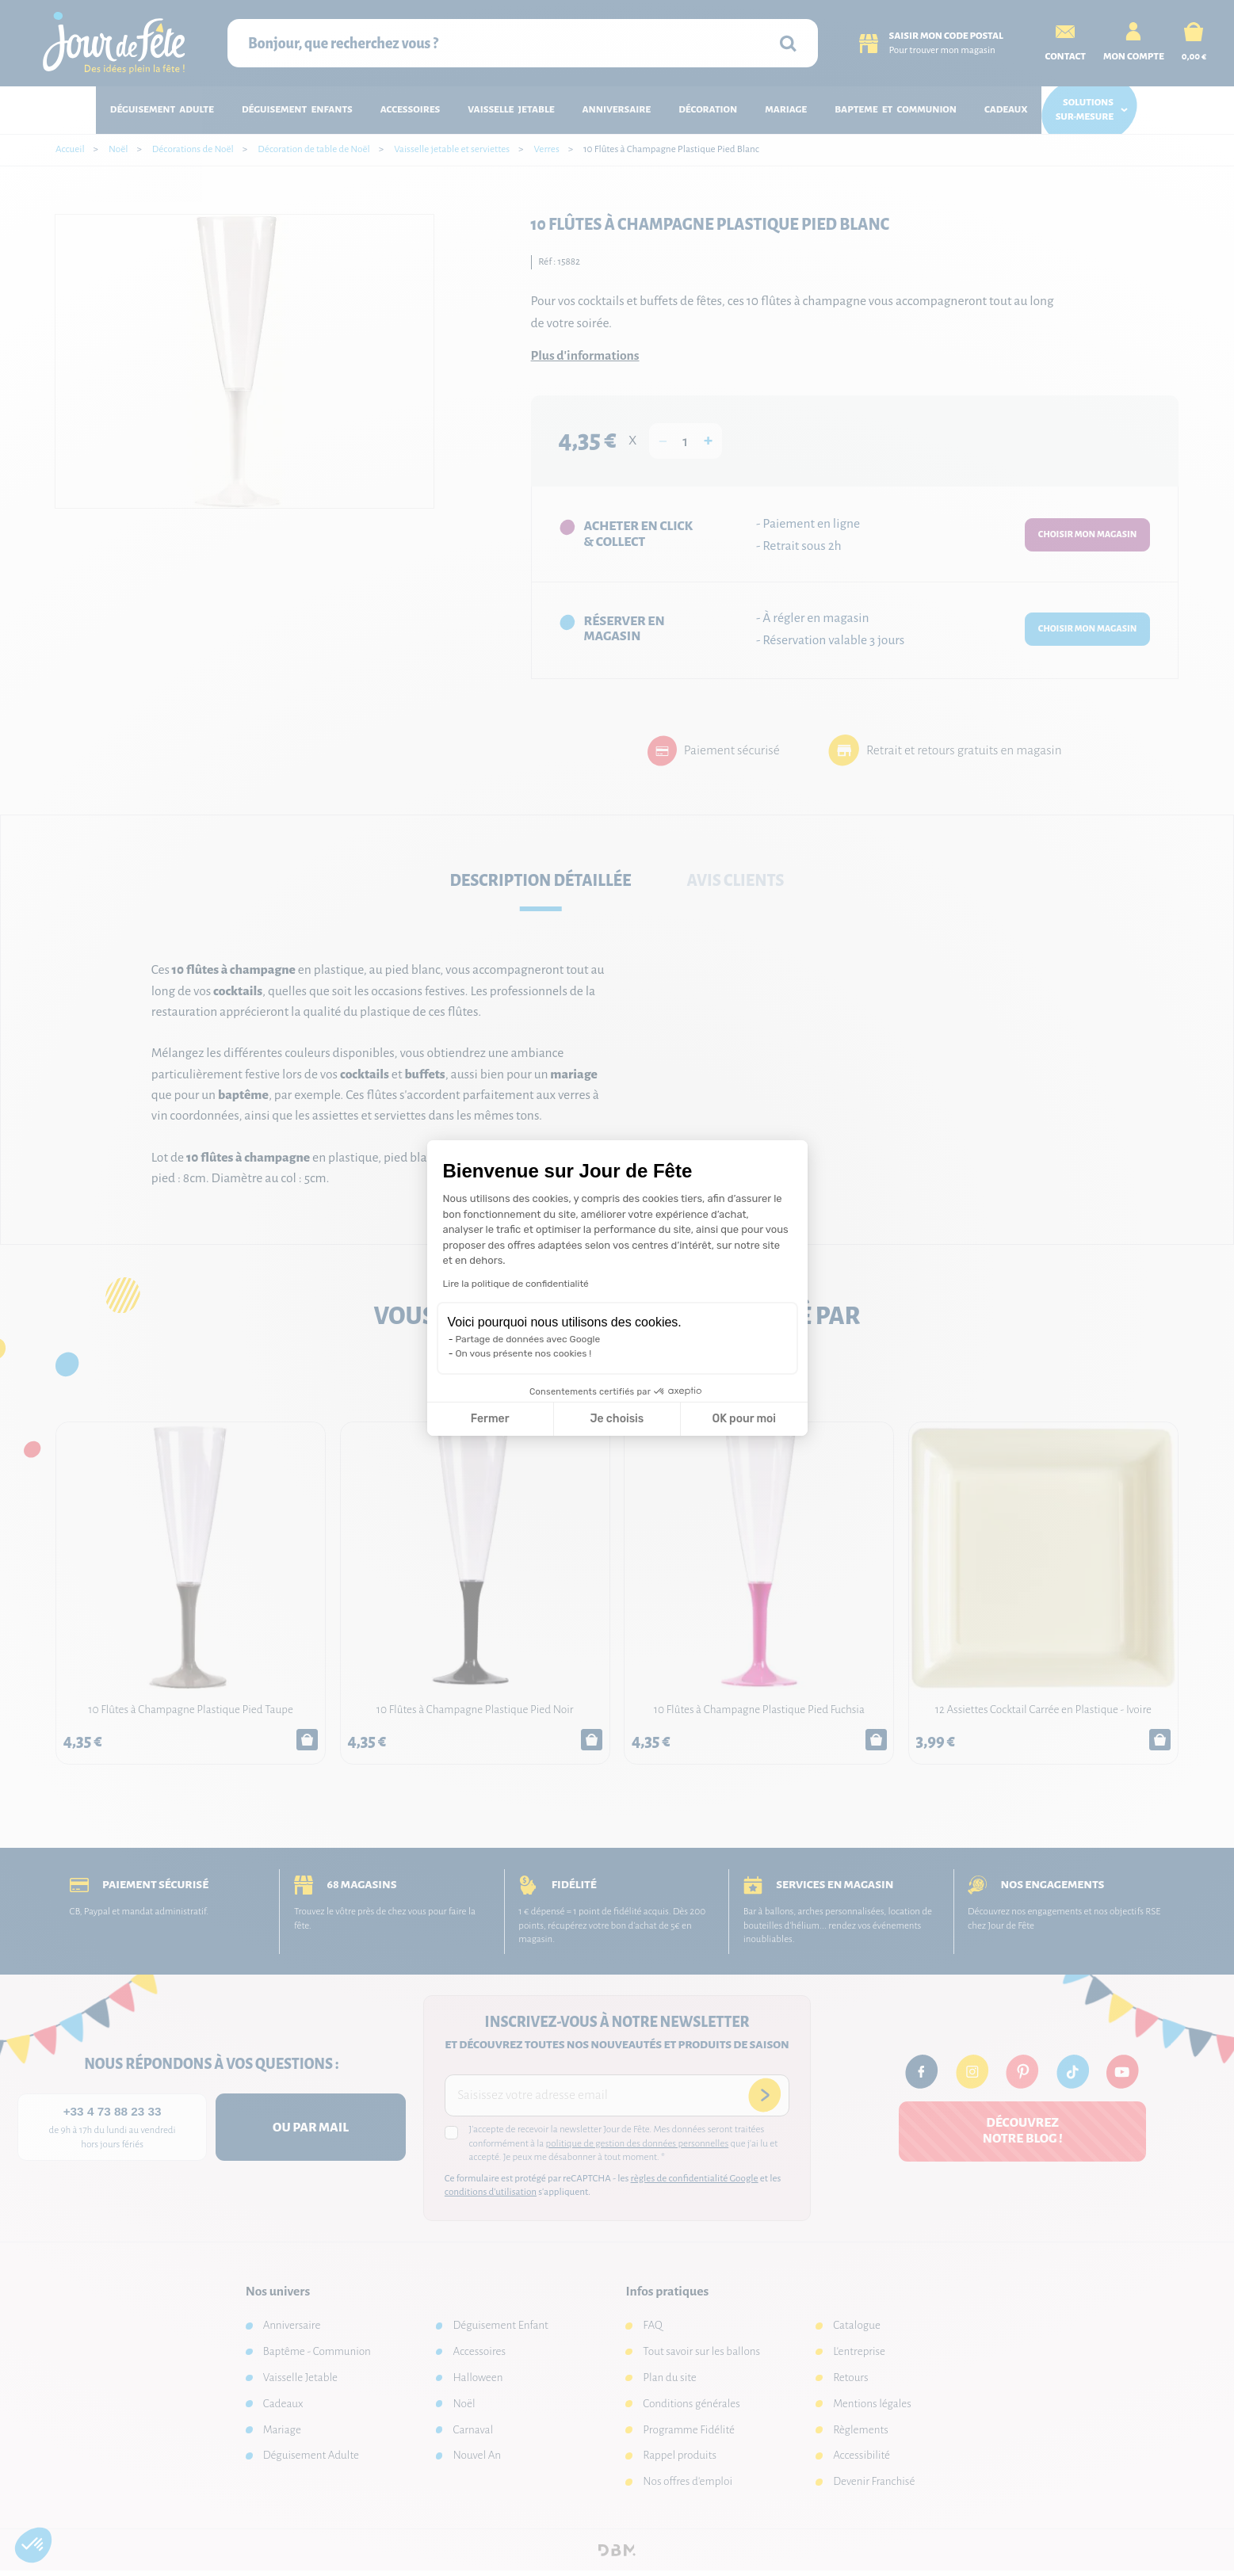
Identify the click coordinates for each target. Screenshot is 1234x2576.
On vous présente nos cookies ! (524, 1353)
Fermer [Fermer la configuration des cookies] (490, 1418)
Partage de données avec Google (528, 1339)
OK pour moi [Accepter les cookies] (744, 1418)
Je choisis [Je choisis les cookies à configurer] (617, 1418)
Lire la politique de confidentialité (516, 1283)
